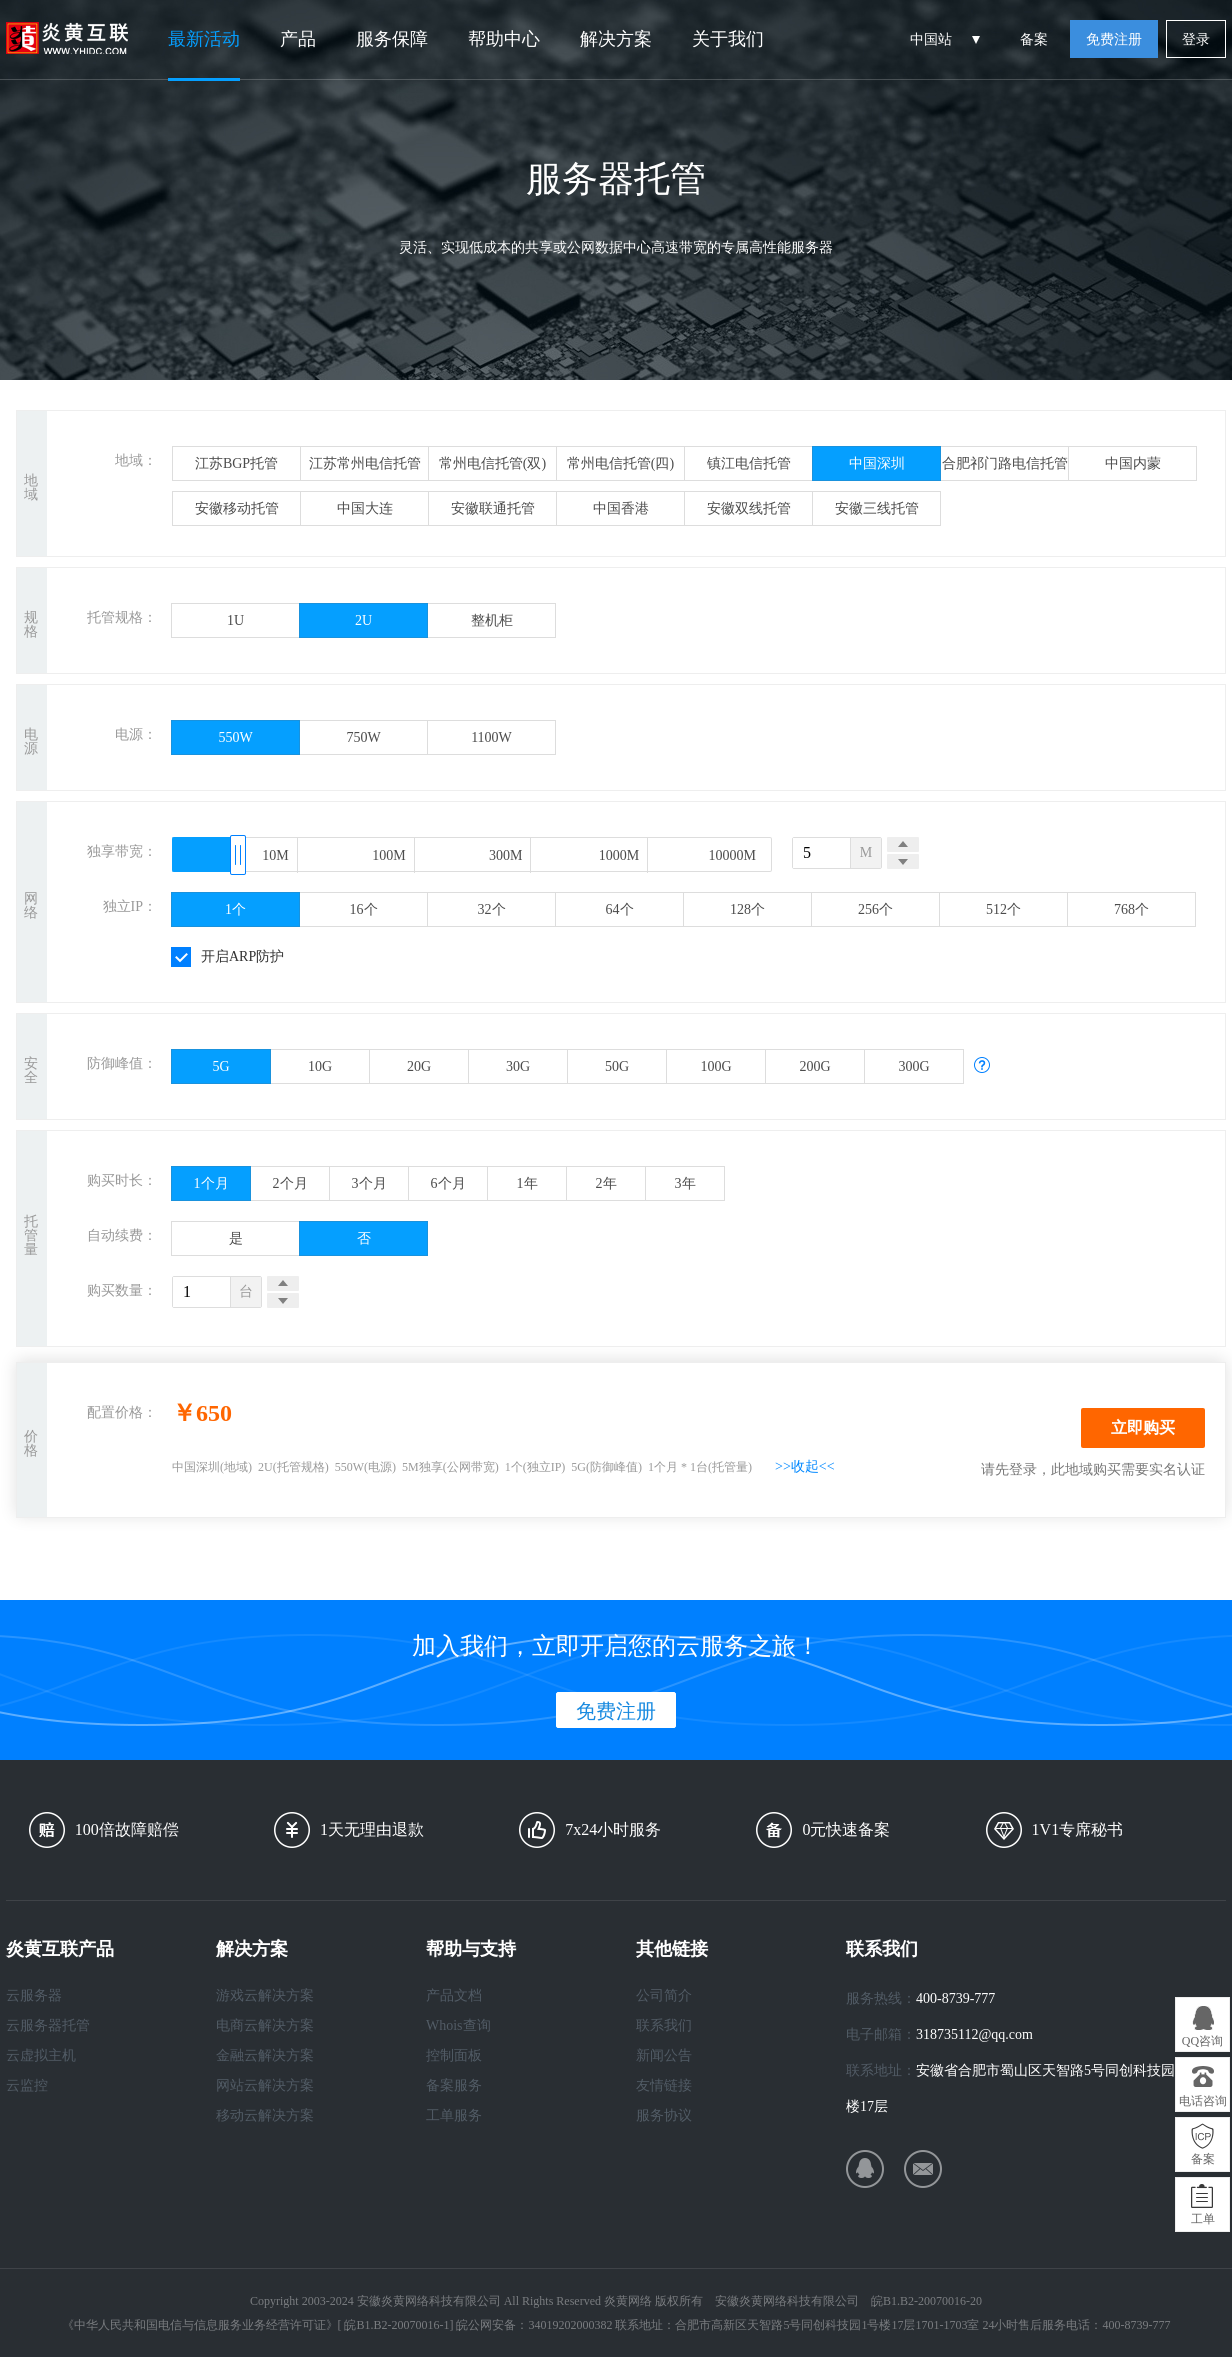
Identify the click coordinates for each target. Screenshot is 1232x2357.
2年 (606, 1183)
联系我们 (664, 2025)
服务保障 (392, 39)
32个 (492, 909)
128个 (747, 909)
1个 (235, 909)
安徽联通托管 (493, 508)
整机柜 (492, 620)
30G (518, 1066)
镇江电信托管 (749, 463)
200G (814, 1066)
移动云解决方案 (265, 2115)
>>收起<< (805, 1466)
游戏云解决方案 (265, 1995)
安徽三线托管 (877, 508)
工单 (1203, 2219)
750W (363, 737)
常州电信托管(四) (620, 463)
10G (320, 1066)
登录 (1196, 39)
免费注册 (1114, 39)
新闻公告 (664, 2055)
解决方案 (616, 39)
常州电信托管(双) (492, 463)
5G (220, 1066)
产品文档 (454, 1995)
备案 (1034, 39)
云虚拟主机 (41, 2055)
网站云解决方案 (265, 2085)
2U (363, 620)
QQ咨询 (1202, 2041)
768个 (1131, 909)
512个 (1003, 909)
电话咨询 (1203, 2101)
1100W (491, 737)
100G (715, 1066)
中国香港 (621, 508)
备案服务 (454, 2085)
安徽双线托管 (749, 508)
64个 (620, 909)
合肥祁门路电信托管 (1005, 463)
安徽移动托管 (237, 508)
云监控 (27, 2085)
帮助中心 (504, 39)
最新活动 (204, 39)
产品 (298, 39)
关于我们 (728, 39)
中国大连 (365, 508)
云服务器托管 (48, 2025)
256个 (875, 909)
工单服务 (454, 2115)
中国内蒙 (1133, 463)
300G (913, 1066)
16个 (364, 909)
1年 (527, 1183)
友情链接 (664, 2085)
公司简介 (664, 1995)
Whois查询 (458, 2025)
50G (617, 1066)
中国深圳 (877, 463)
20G (419, 1066)
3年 (685, 1183)
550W (235, 737)
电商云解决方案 (265, 2025)
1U (235, 620)
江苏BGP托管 (236, 463)
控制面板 (454, 2055)
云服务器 (34, 1995)
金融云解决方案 (265, 2055)
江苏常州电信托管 (365, 463)
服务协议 (664, 2115)
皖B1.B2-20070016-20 (926, 2301)
